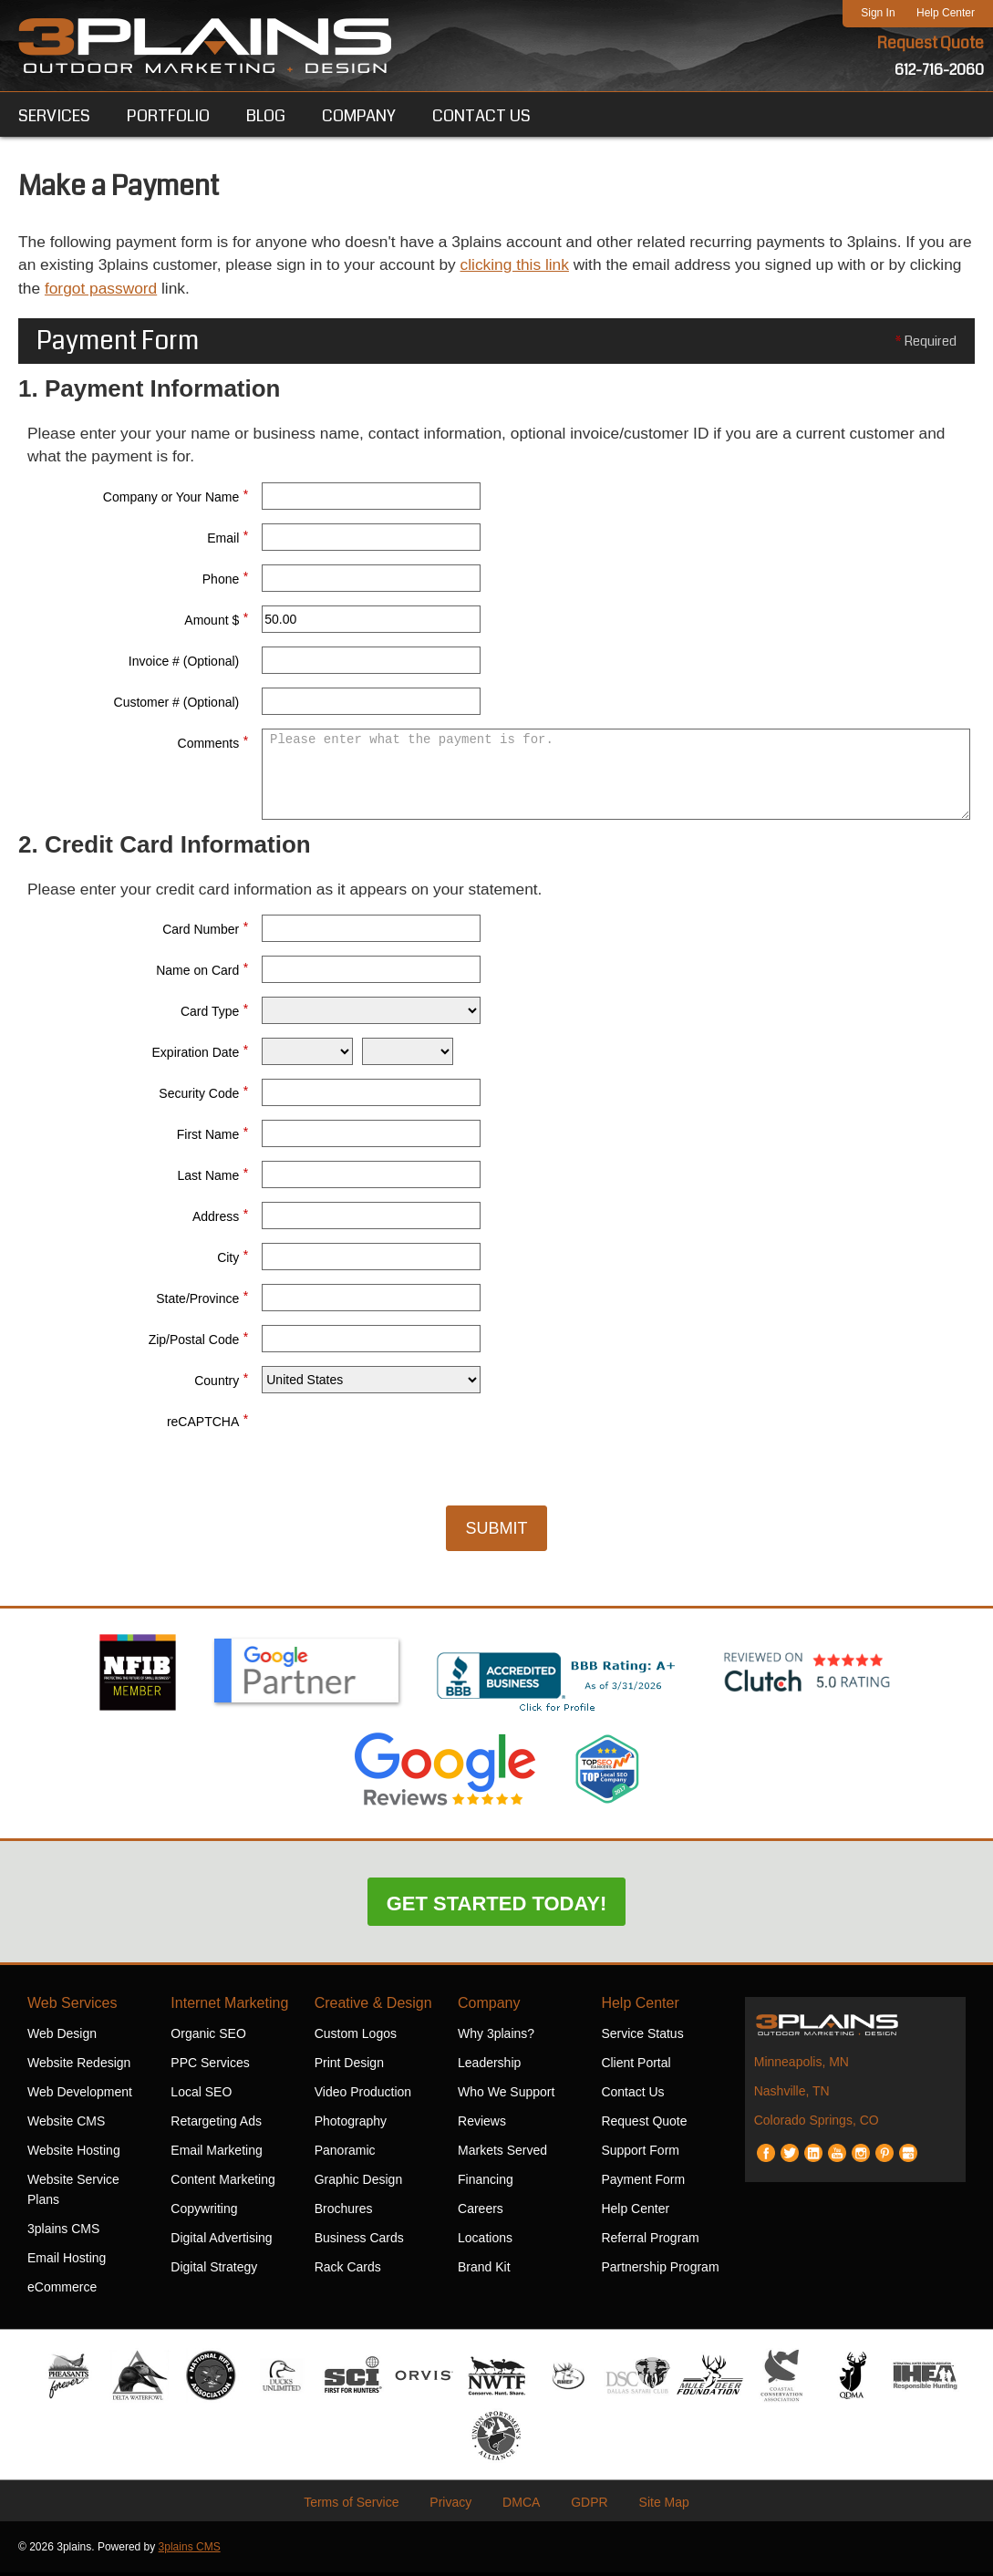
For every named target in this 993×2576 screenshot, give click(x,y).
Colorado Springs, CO (816, 2123)
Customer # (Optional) (177, 705)
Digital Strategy (214, 2270)
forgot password (203, 290)
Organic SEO (208, 2037)
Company (489, 2006)
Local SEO (201, 2095)
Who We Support (506, 2095)
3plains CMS (63, 2232)
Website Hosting (73, 2154)
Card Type (214, 1012)
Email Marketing (216, 2154)
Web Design (62, 2037)
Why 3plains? (496, 2037)
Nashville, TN (792, 2094)
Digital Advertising (221, 2241)
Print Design (349, 2066)
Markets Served (502, 2154)
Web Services (72, 2006)
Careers (480, 2212)
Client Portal (635, 2066)
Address (220, 1217)
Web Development (79, 2095)
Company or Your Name (175, 497)
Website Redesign (78, 2066)
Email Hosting (66, 2261)
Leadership (489, 2066)
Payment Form (643, 2183)
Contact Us (632, 2095)
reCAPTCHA (207, 1422)
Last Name (213, 1176)
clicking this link (592, 266)
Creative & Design (373, 2006)
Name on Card (202, 971)
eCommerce (62, 2290)
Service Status (642, 2037)
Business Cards (359, 2241)
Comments (213, 743)
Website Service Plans (73, 2193)
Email (227, 538)
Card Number (205, 930)
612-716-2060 (939, 70)
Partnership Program (660, 2270)
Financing (485, 2183)
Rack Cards (348, 2270)
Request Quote (930, 44)
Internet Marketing (229, 2006)
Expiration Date (200, 1053)
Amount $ (216, 620)
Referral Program (649, 2241)
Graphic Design (359, 2183)
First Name (212, 1135)
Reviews (482, 2124)
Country (221, 1381)
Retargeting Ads (216, 2124)
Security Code (203, 1094)
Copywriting (204, 2212)
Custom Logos (356, 2037)
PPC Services (210, 2066)
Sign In (878, 12)
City (232, 1258)
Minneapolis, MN (801, 2065)
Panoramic (345, 2154)
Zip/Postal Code (199, 1340)
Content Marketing (222, 2183)
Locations (485, 2241)
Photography (351, 2124)
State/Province (202, 1299)
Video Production (363, 2095)
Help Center (945, 12)
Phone (225, 579)
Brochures (344, 2212)
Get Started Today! (497, 1907)
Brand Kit (484, 2270)
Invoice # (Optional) (184, 664)
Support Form (640, 2154)
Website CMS (66, 2124)
